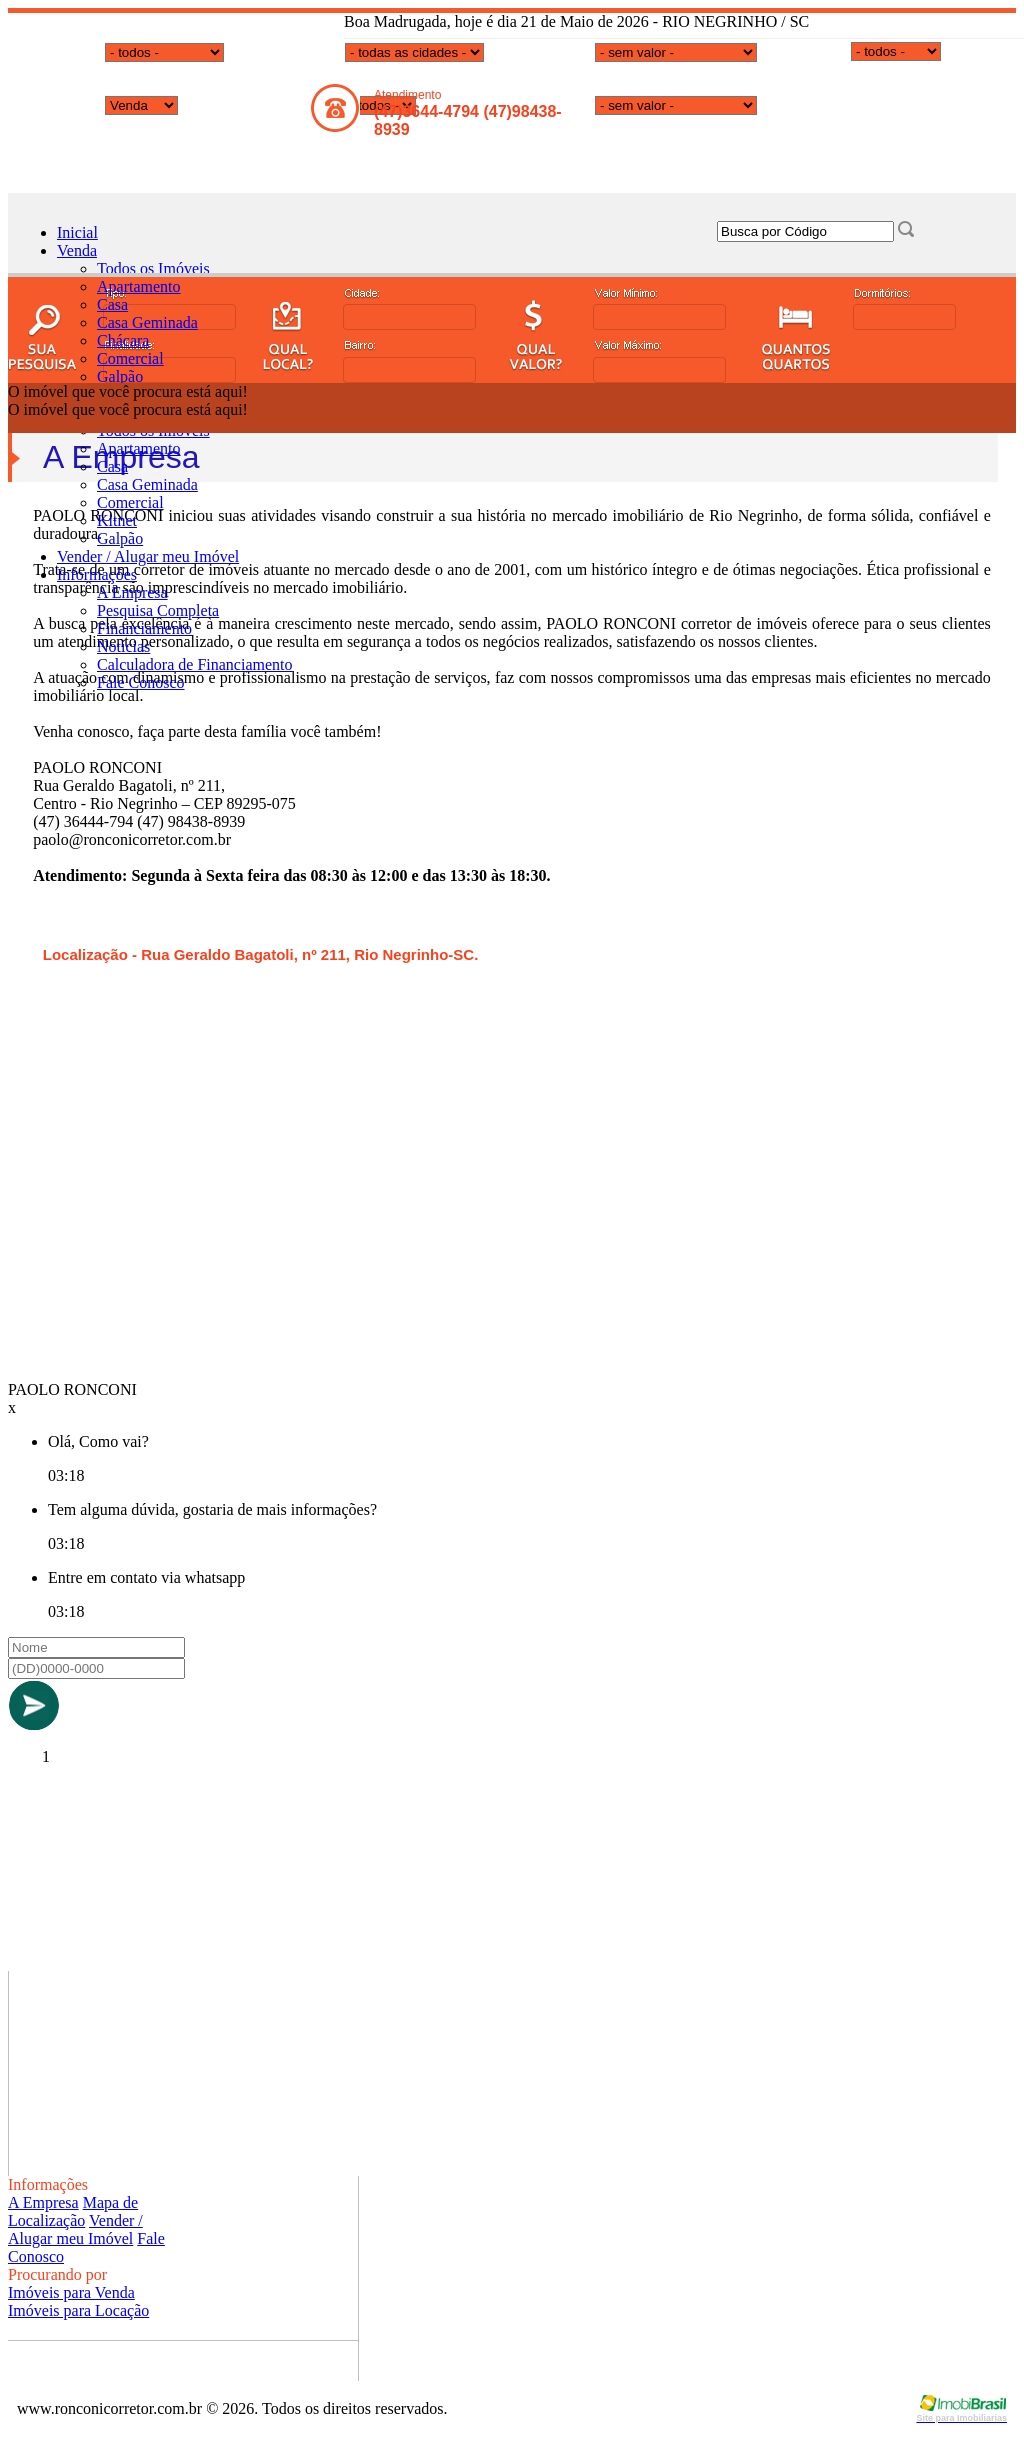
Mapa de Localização (73, 2211)
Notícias (123, 646)
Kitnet (117, 520)
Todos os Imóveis (153, 268)
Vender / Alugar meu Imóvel (148, 556)
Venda (77, 250)
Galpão (120, 376)
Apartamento (139, 286)
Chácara (123, 340)
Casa (112, 304)
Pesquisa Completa (158, 610)
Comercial (130, 358)
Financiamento (144, 628)
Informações (97, 574)
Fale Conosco (141, 682)
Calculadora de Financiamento (194, 664)
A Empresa (132, 592)
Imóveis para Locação (78, 2310)
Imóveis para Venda (71, 2292)
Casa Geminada (147, 322)
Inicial (77, 232)
